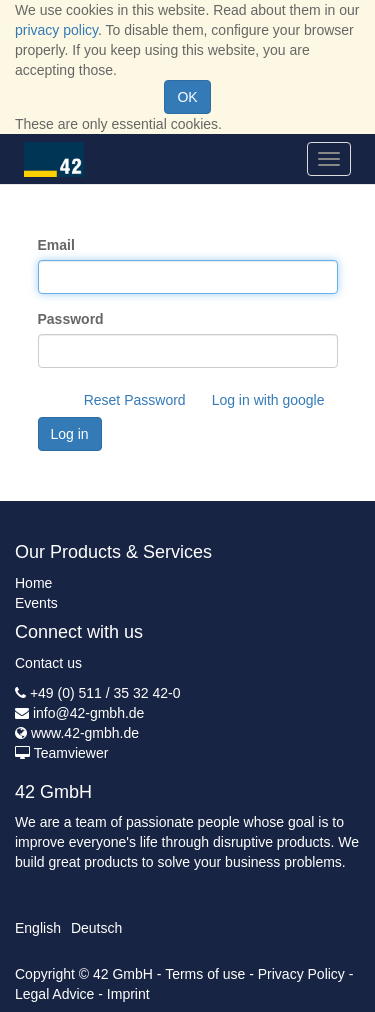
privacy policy (56, 30)
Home (33, 583)
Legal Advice (54, 994)
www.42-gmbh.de (85, 733)
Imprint (128, 994)
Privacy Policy (301, 974)
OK (187, 97)
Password (71, 319)
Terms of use (205, 974)
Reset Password (135, 400)
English (38, 928)
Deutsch (96, 928)
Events (36, 603)
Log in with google (268, 400)
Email (56, 245)
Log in (70, 434)
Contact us (48, 663)
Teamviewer (71, 753)
